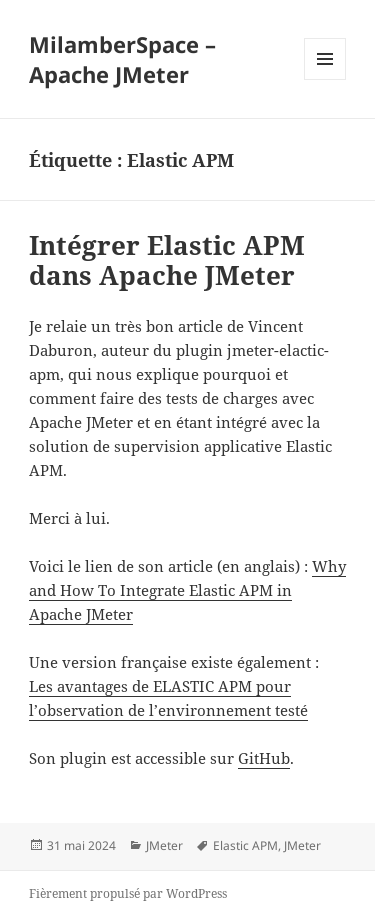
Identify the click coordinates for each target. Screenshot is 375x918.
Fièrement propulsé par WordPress (128, 893)
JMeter (164, 845)
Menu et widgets (325, 79)
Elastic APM (245, 845)
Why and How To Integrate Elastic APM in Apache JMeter (187, 590)
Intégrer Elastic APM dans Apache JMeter (167, 260)
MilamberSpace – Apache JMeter (122, 59)
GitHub (264, 758)
